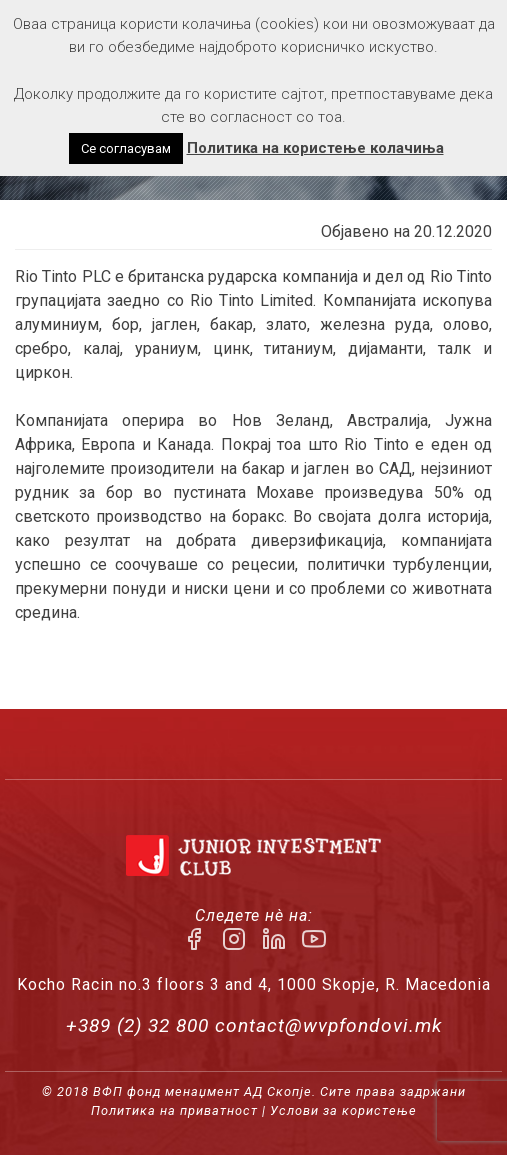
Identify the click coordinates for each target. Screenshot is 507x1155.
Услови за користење (343, 1110)
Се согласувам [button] (126, 148)
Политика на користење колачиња (315, 148)
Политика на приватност (174, 1110)
